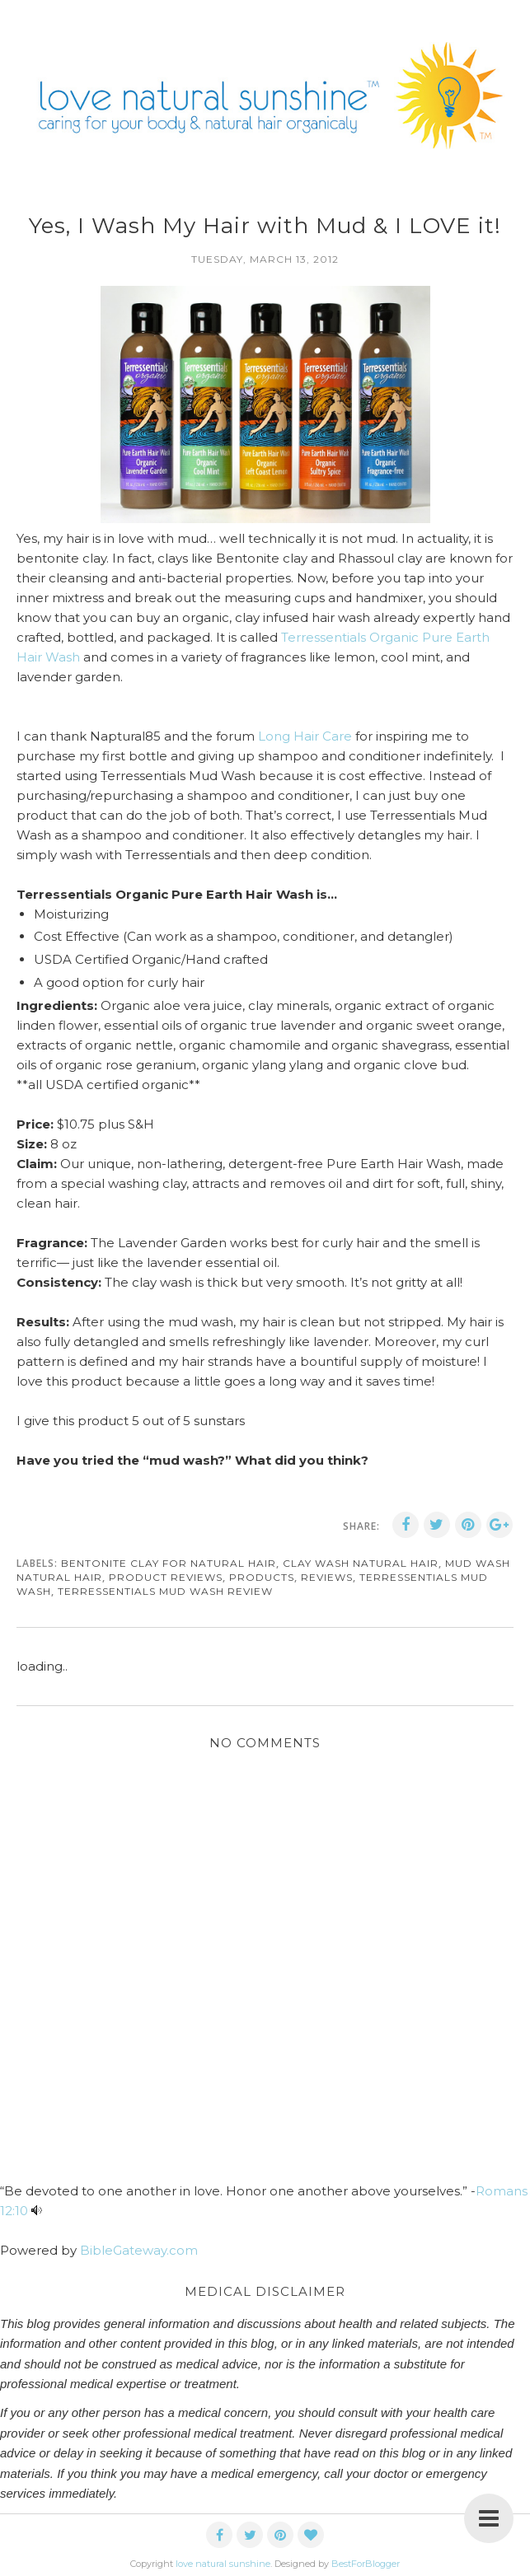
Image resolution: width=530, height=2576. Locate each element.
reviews (327, 1577)
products (261, 1577)
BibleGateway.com (139, 2250)
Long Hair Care (303, 736)
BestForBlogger (365, 2563)
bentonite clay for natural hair (168, 1563)
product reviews (166, 1577)
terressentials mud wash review (165, 1591)
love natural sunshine (223, 2563)
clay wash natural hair (361, 1563)
